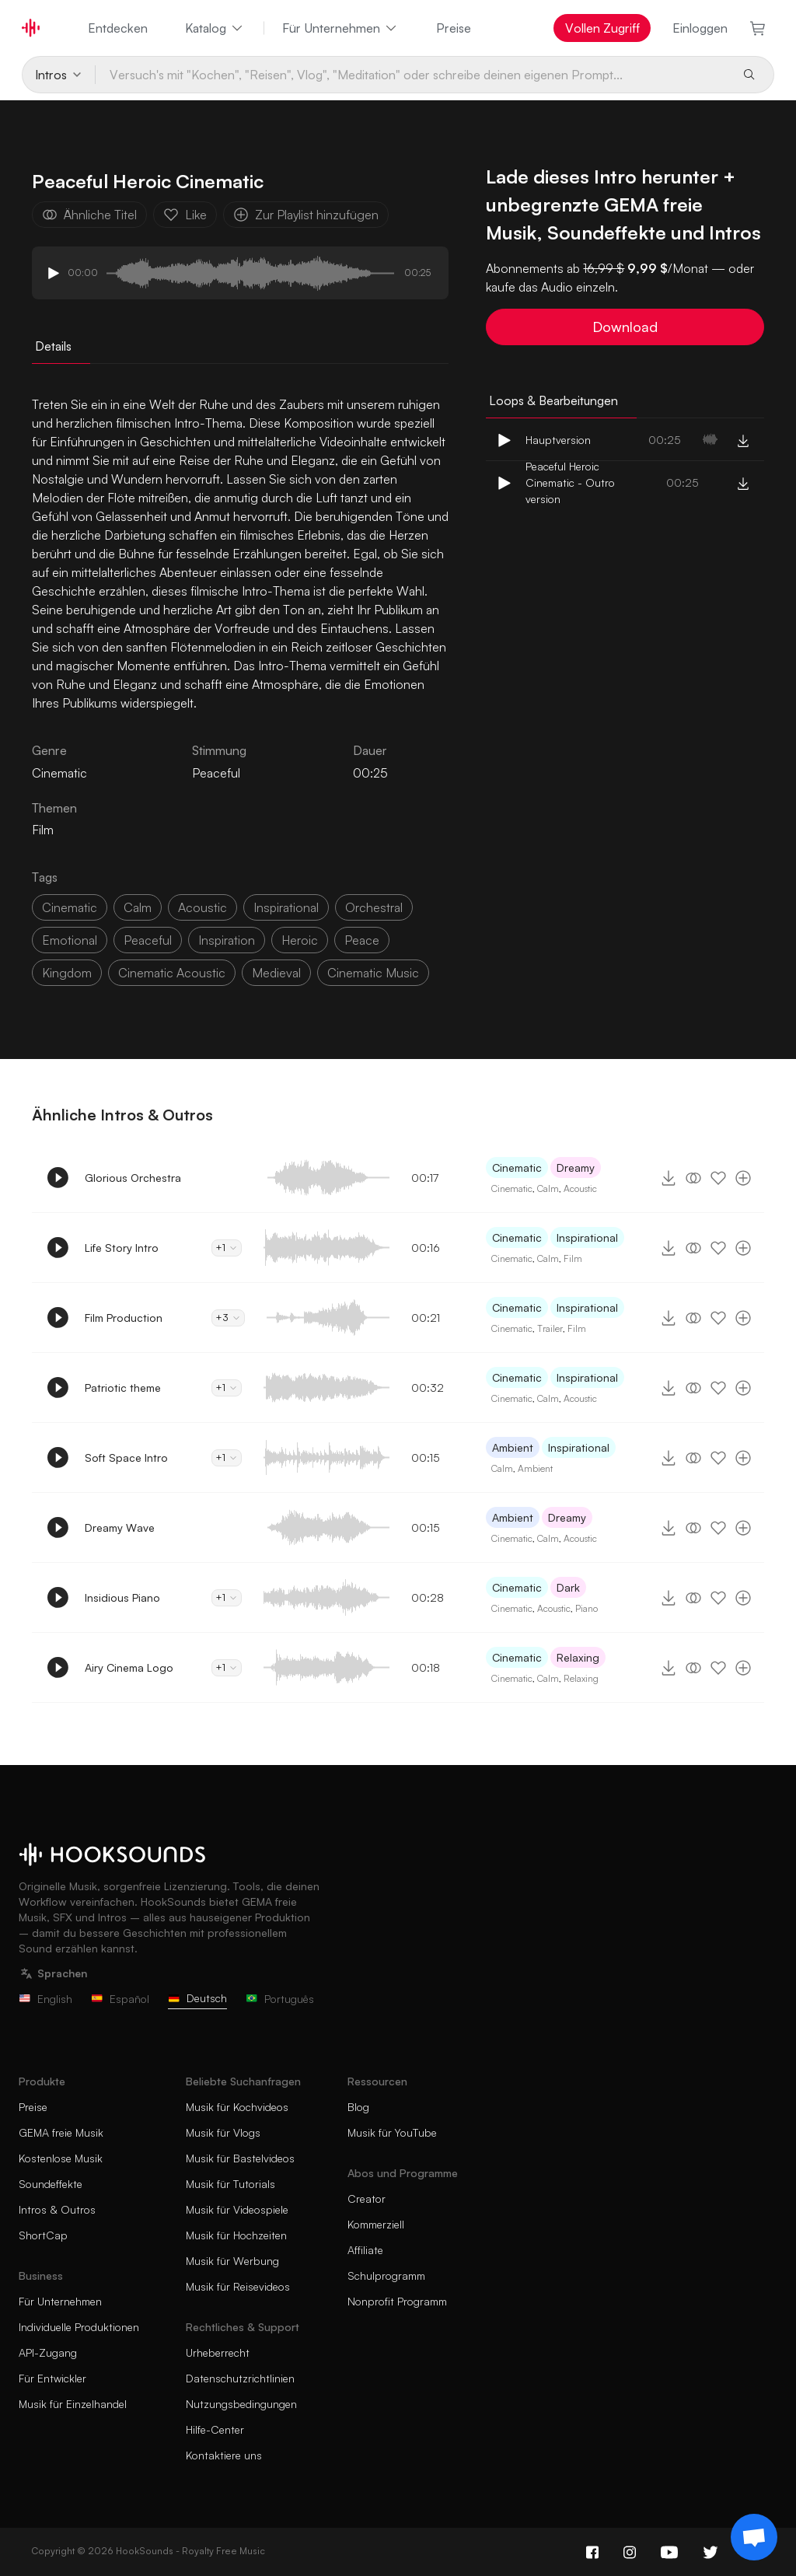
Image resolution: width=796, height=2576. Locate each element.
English (45, 1998)
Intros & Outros (57, 2209)
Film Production (123, 1317)
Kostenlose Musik (61, 2158)
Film (43, 829)
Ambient (512, 1447)
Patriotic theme (123, 1387)
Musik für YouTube (392, 2132)
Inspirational (587, 1237)
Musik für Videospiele (237, 2209)
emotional (69, 940)
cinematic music (373, 972)
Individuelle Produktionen (79, 2326)
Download (625, 326)
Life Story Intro (122, 1247)
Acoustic (580, 1188)
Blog (358, 2106)
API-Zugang (48, 2352)
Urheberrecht (218, 2352)
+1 (226, 1247)
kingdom (67, 972)
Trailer (550, 1328)
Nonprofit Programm (397, 2301)
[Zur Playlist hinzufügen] (743, 1178)
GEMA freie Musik (61, 2132)
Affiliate (365, 2249)
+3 (228, 1317)
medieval (276, 972)
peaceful (148, 940)
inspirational (286, 907)
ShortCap (43, 2235)
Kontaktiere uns (224, 2455)
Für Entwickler (52, 2378)
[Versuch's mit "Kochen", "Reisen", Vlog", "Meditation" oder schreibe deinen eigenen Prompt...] (413, 75)
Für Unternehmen (340, 28)
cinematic (69, 907)
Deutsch (197, 1998)
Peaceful (216, 773)
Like (185, 214)
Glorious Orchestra (133, 1177)
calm (138, 907)
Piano (586, 1608)
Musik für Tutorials (230, 2183)
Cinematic (517, 1167)
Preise (453, 28)
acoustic (202, 907)
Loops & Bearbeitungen (553, 400)
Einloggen (700, 28)
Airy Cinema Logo (129, 1667)
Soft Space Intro (126, 1457)
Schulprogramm (386, 2275)
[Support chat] (754, 2537)
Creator (366, 2198)
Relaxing (578, 1657)
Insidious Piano (122, 1597)
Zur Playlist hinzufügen (306, 214)
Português (280, 1998)
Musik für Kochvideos (237, 2106)
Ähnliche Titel (89, 214)
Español (120, 1998)
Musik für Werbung (232, 2260)
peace (361, 940)
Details (53, 346)
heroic (299, 940)
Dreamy (576, 1167)
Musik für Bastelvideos (240, 2158)
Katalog (215, 28)
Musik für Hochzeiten (236, 2235)
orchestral (374, 907)
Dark (568, 1587)
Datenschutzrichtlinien (240, 2378)
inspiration (226, 940)
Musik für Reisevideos (238, 2286)
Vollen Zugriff (602, 28)
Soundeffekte (50, 2183)
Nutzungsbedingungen (241, 2403)
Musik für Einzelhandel (73, 2403)
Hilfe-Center (215, 2429)
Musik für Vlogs (223, 2132)
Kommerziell (375, 2224)
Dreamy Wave (120, 1527)
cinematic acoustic (171, 972)
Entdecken (118, 28)
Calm (548, 1188)
